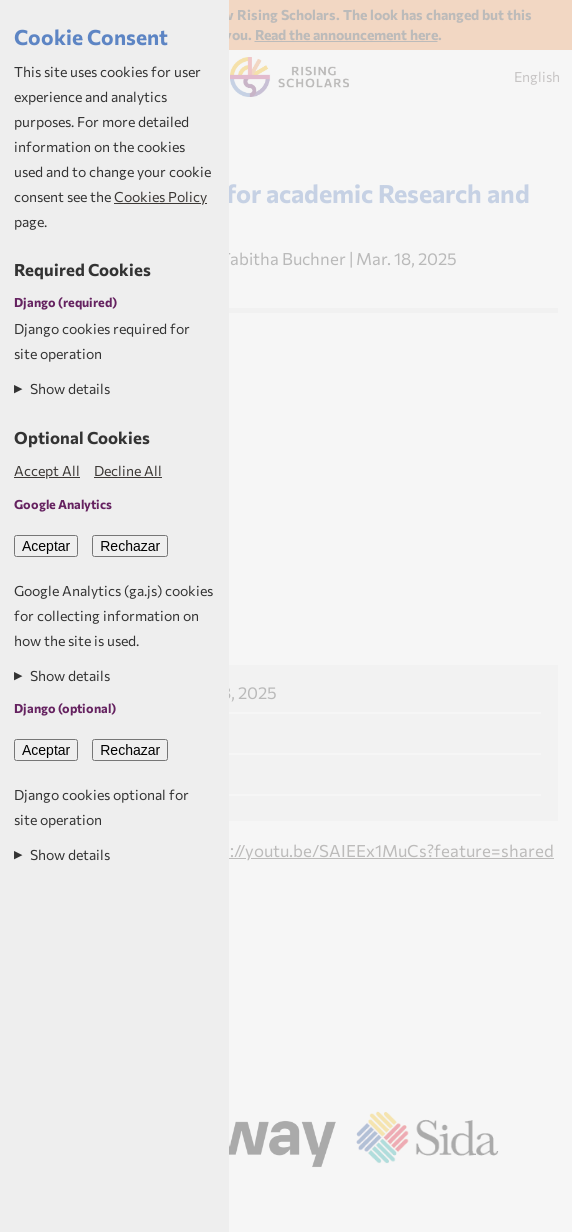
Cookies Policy (160, 196)
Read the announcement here (346, 34)
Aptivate (345, 1193)
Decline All (128, 470)
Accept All (47, 470)
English (537, 76)
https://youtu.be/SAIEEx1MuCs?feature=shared (371, 850)
